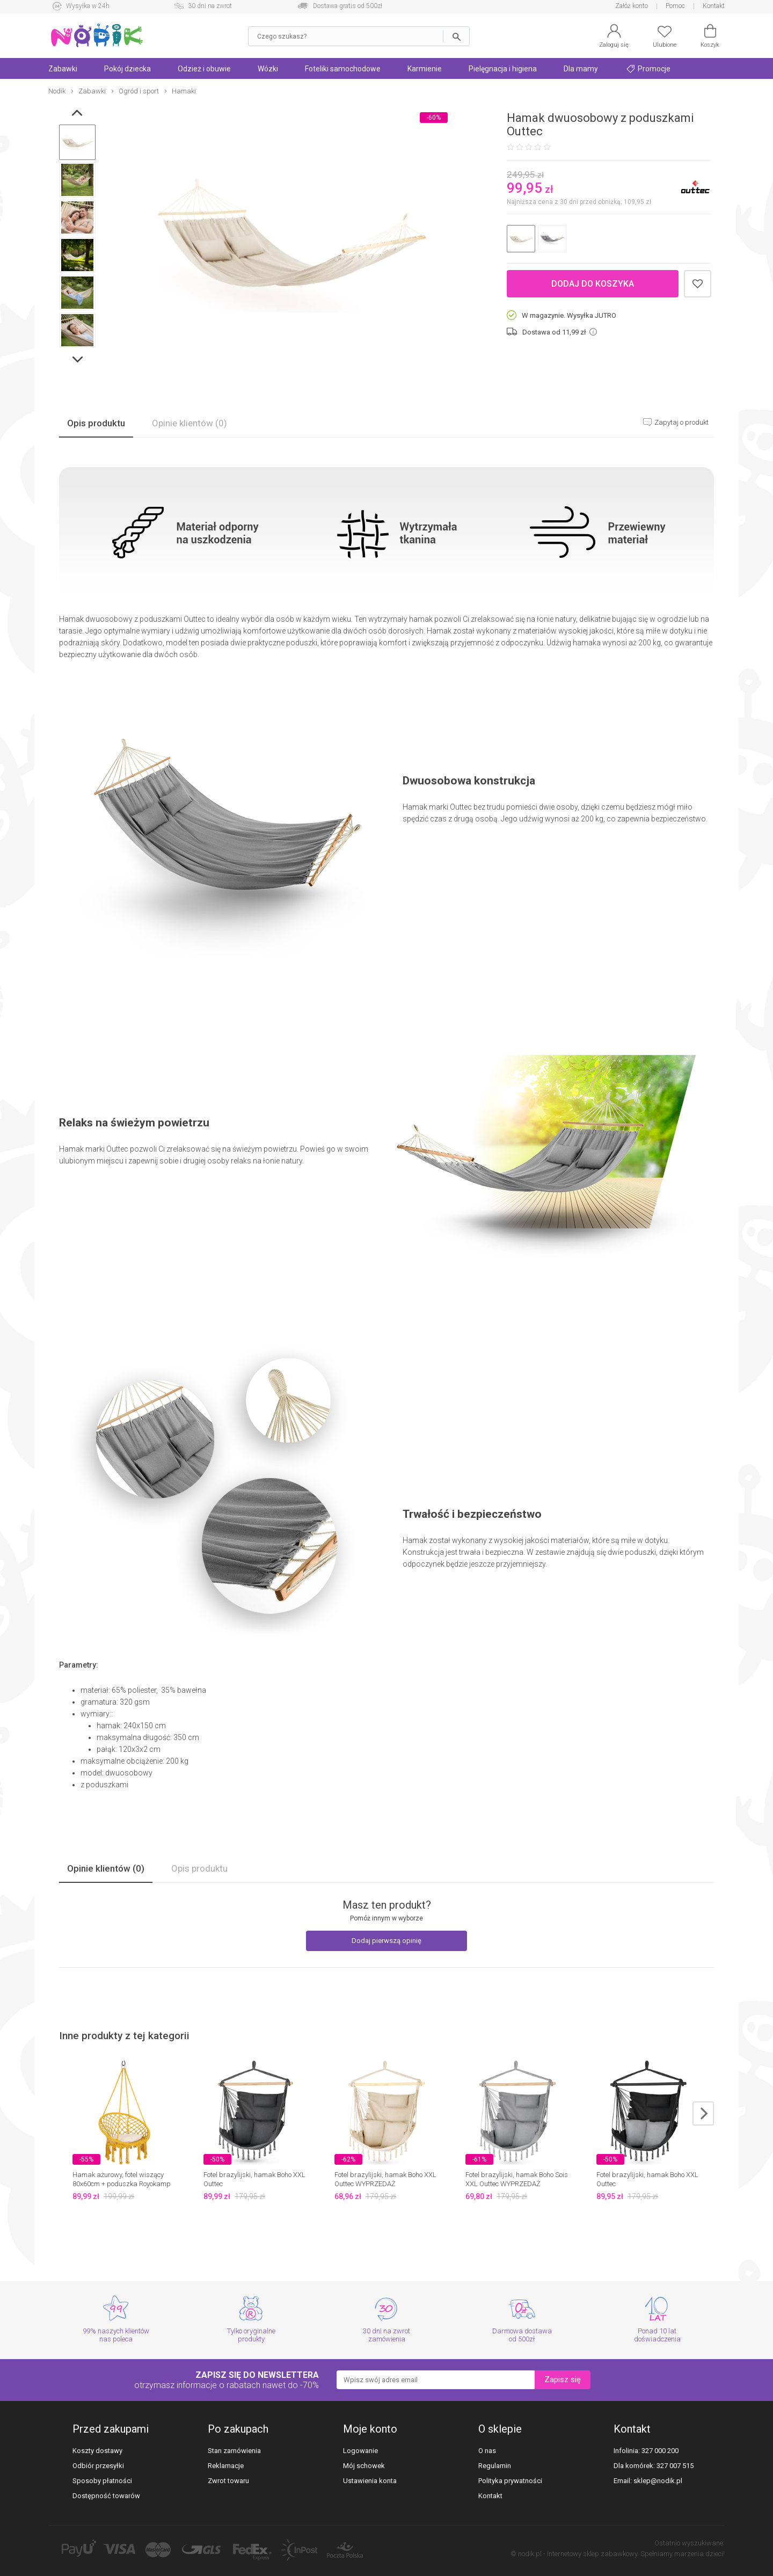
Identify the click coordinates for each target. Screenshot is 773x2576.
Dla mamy (581, 68)
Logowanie (360, 2451)
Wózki (268, 68)
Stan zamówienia (234, 2451)
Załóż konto (631, 6)
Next (79, 362)
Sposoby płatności (102, 2481)
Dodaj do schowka (697, 283)
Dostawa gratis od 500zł (347, 6)
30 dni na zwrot (210, 6)
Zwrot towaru (228, 2481)
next (703, 2113)
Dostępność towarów (106, 2496)
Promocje (648, 68)
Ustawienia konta (370, 2481)
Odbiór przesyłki (98, 2466)
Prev (79, 115)
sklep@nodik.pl (657, 2481)
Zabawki (62, 68)
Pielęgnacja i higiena (503, 68)
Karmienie (424, 68)
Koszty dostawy (97, 2451)
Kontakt (714, 6)
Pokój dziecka (127, 68)
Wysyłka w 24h (88, 6)
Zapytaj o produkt (681, 422)
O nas (487, 2451)
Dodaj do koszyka (592, 284)
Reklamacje (226, 2466)
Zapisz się (562, 2379)
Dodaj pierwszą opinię (386, 1941)
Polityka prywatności (510, 2481)
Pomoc (675, 6)
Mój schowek (364, 2466)
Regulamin (494, 2466)
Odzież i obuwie (204, 68)
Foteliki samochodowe (343, 68)
